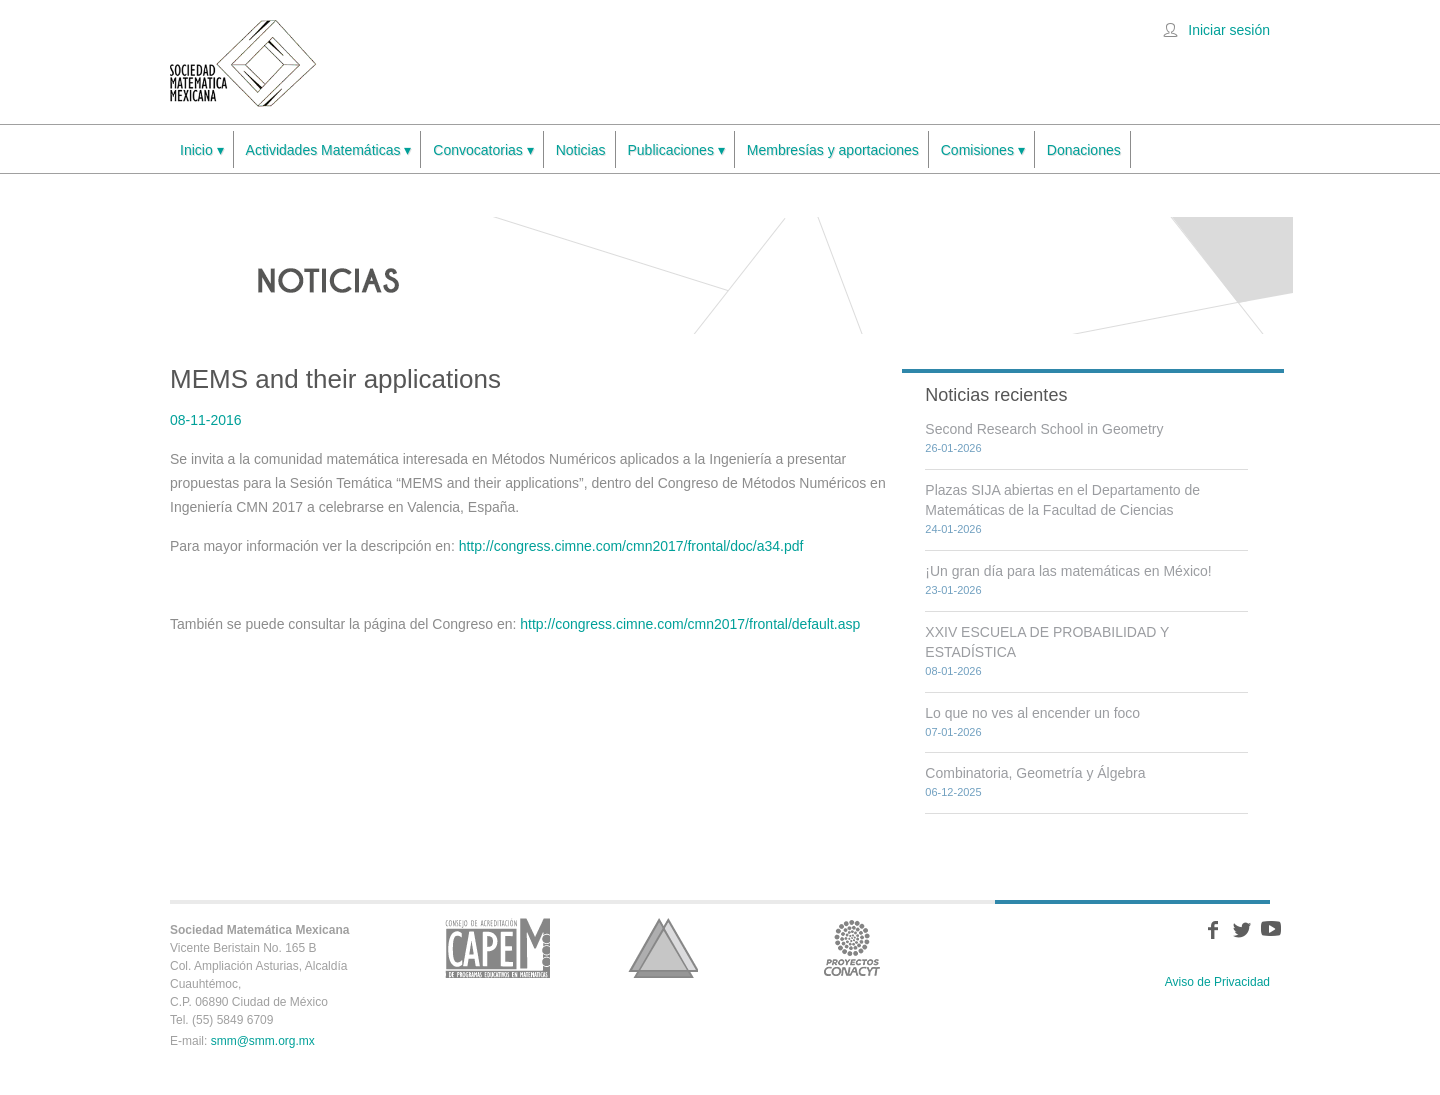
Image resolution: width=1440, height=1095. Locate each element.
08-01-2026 (953, 671)
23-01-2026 (953, 590)
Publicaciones (676, 150)
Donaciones (1084, 150)
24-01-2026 (953, 529)
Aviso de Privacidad (1217, 982)
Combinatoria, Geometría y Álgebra (1035, 773)
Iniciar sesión (1229, 30)
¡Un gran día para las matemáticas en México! (1068, 571)
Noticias (581, 150)
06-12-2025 (953, 792)
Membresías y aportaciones (833, 150)
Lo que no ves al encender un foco (1032, 713)
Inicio (202, 150)
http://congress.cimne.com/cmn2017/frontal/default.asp (690, 624)
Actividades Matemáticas (329, 150)
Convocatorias (483, 150)
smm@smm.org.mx (263, 1041)
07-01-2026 (953, 732)
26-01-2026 (953, 448)
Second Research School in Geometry (1044, 429)
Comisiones (983, 150)
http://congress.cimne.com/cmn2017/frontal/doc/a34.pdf (631, 546)
